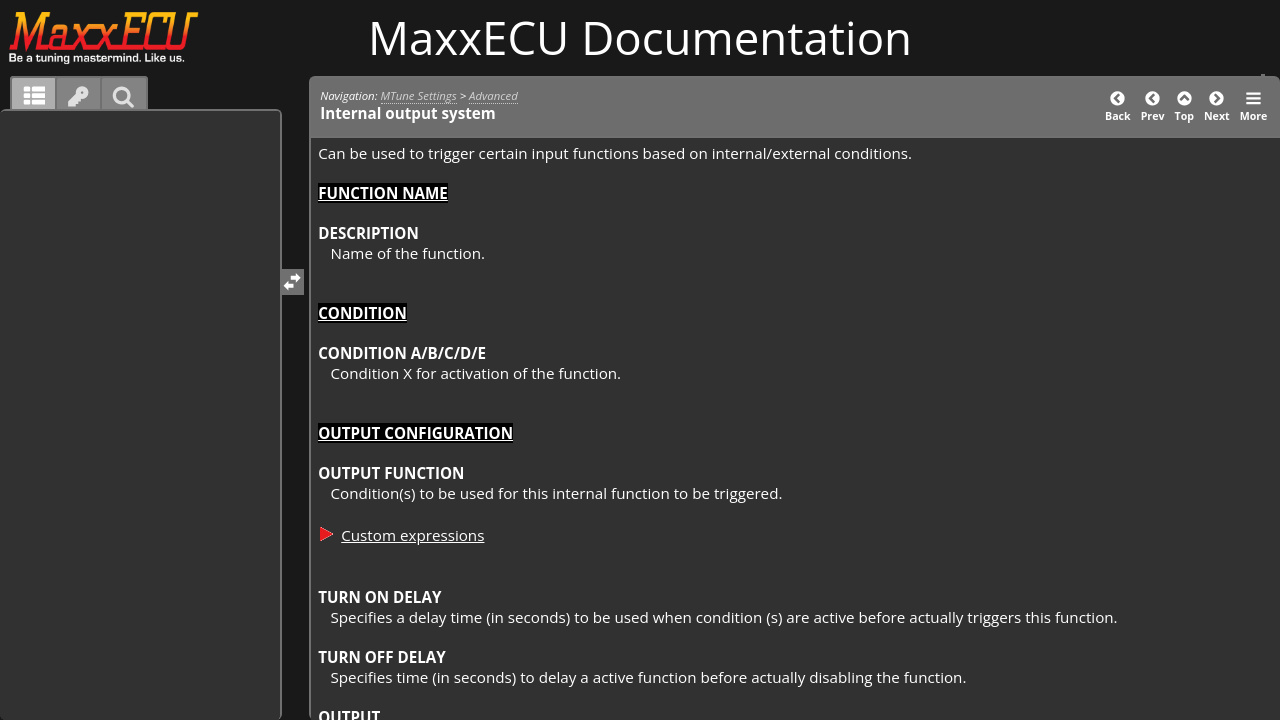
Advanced (493, 95)
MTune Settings (419, 95)
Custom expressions (412, 535)
